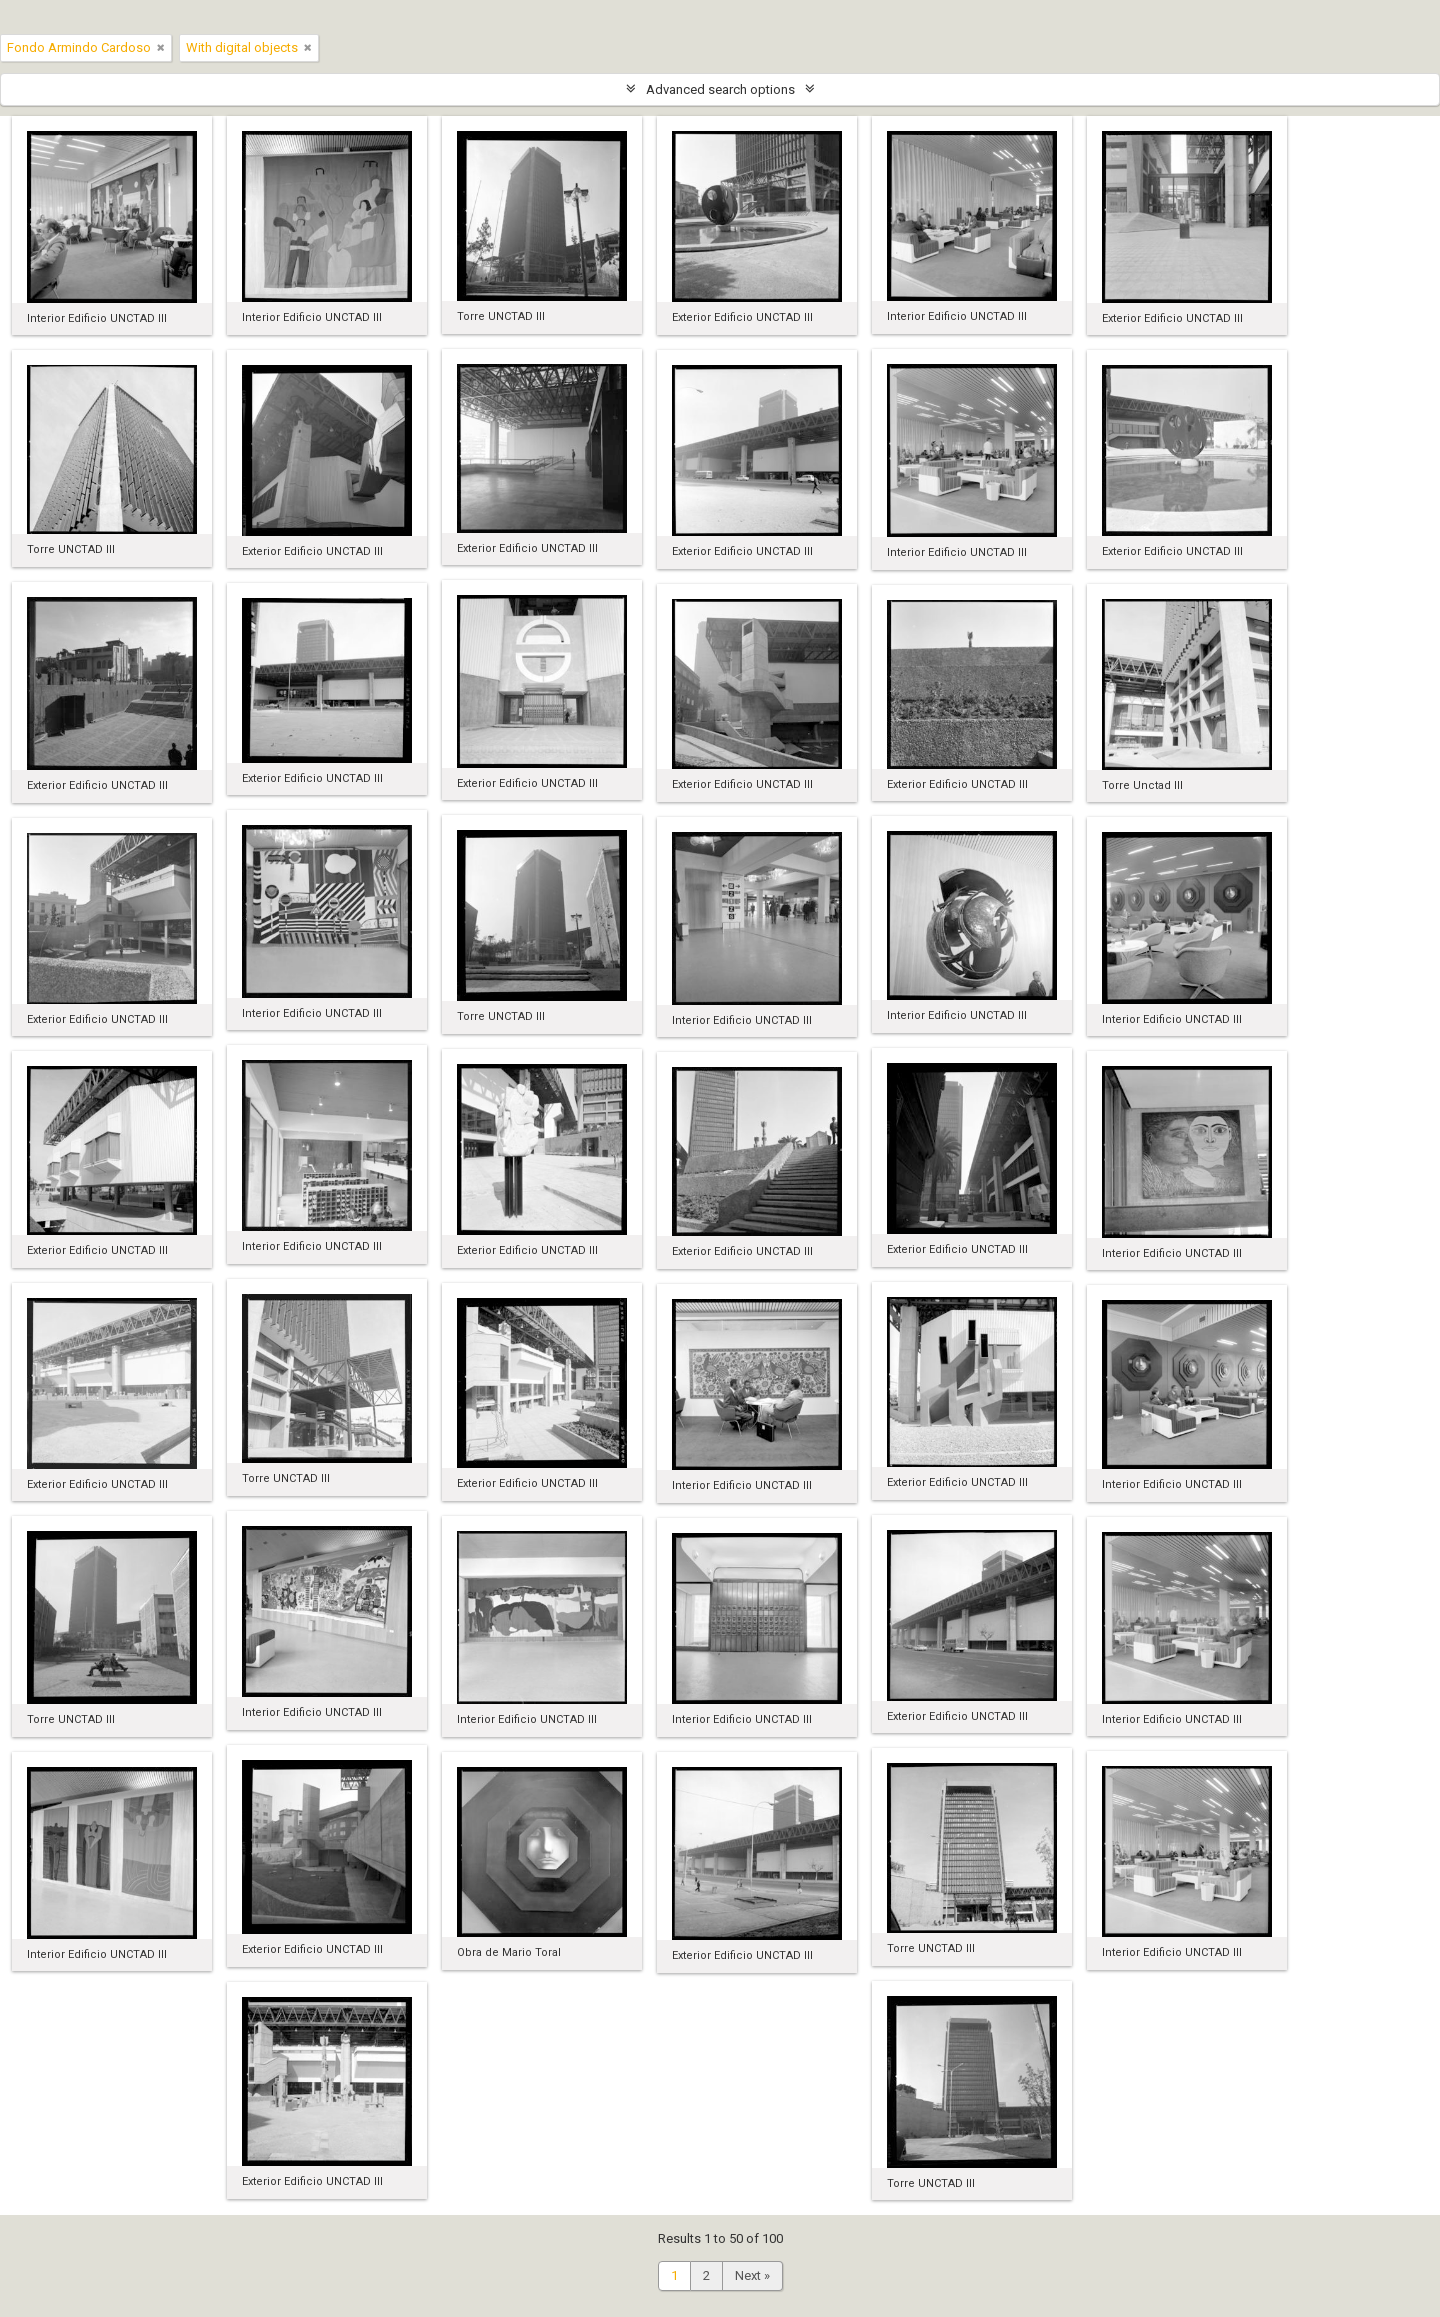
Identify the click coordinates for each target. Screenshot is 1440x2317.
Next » (752, 2275)
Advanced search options (720, 89)
